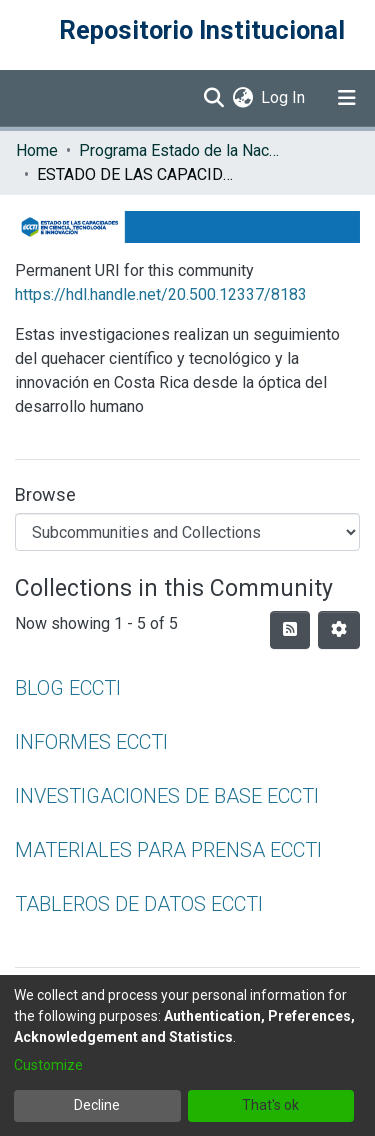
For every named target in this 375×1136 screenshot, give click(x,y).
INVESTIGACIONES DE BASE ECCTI (167, 796)
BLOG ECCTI (68, 688)
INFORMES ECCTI (91, 742)
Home (37, 150)
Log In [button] (284, 97)
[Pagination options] (339, 630)
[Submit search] (213, 98)
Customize (48, 1065)
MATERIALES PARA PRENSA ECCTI (168, 850)
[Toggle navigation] (347, 98)
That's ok (270, 1105)
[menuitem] (242, 98)
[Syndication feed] (290, 630)
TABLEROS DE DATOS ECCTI (139, 904)
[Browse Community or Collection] (187, 532)
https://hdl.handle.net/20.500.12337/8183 (161, 294)
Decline (97, 1105)
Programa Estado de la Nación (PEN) (179, 150)
